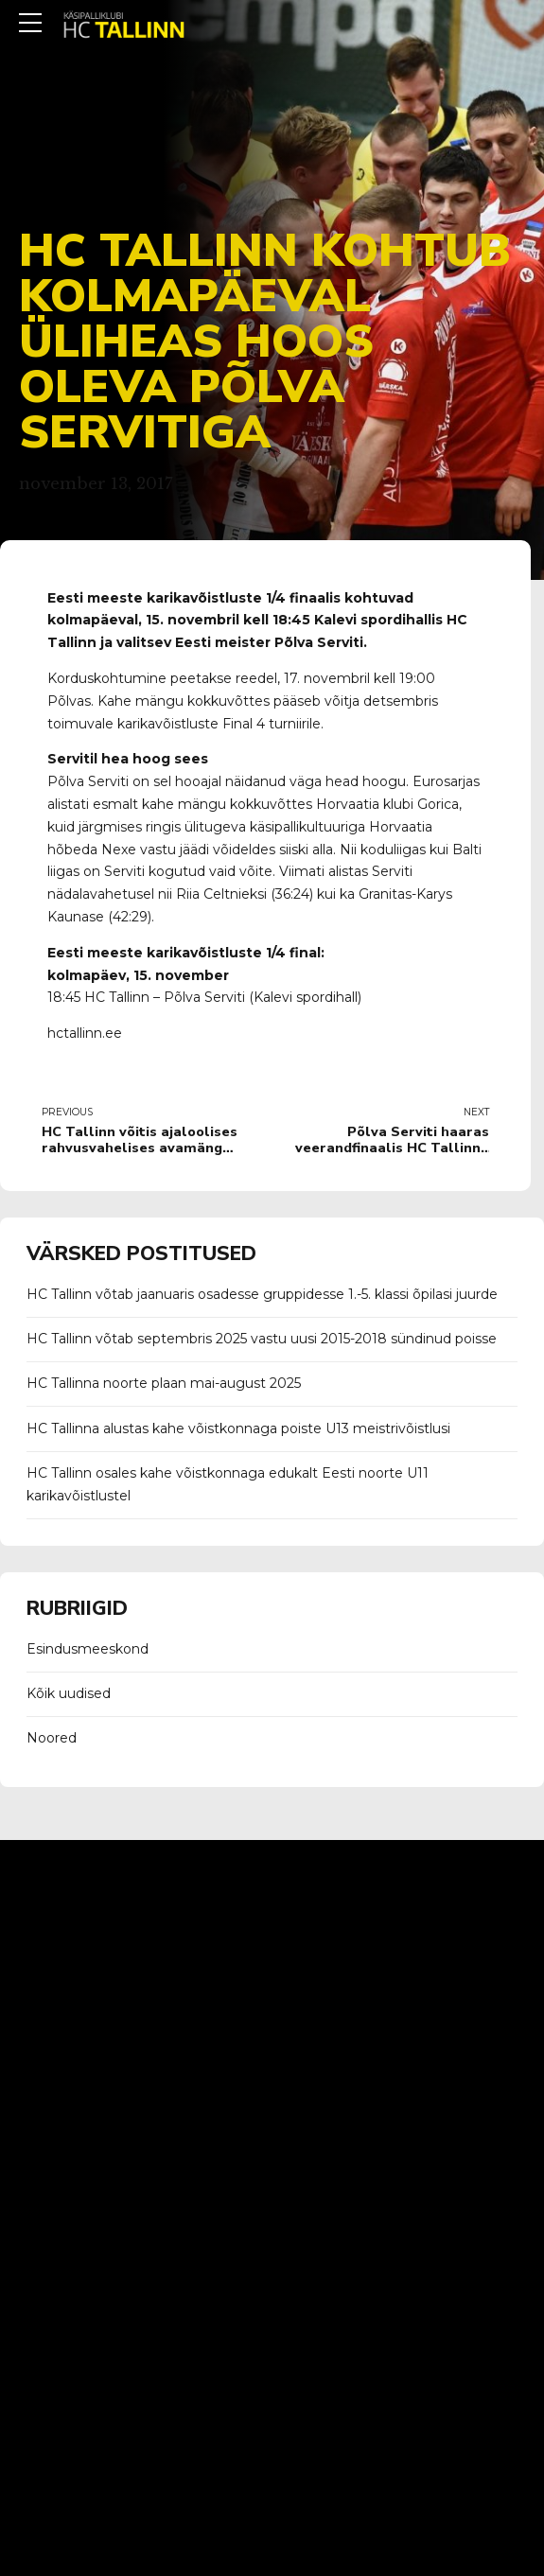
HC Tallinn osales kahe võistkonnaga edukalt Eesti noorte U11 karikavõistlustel (227, 1484)
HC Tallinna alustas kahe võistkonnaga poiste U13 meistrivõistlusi (238, 1428)
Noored (51, 1737)
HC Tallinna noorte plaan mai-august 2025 (163, 1383)
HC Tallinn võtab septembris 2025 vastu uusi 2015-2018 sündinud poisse (261, 1338)
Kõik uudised (68, 1693)
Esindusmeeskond (87, 1648)
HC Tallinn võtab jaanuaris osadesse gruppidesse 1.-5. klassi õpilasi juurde (262, 1294)
